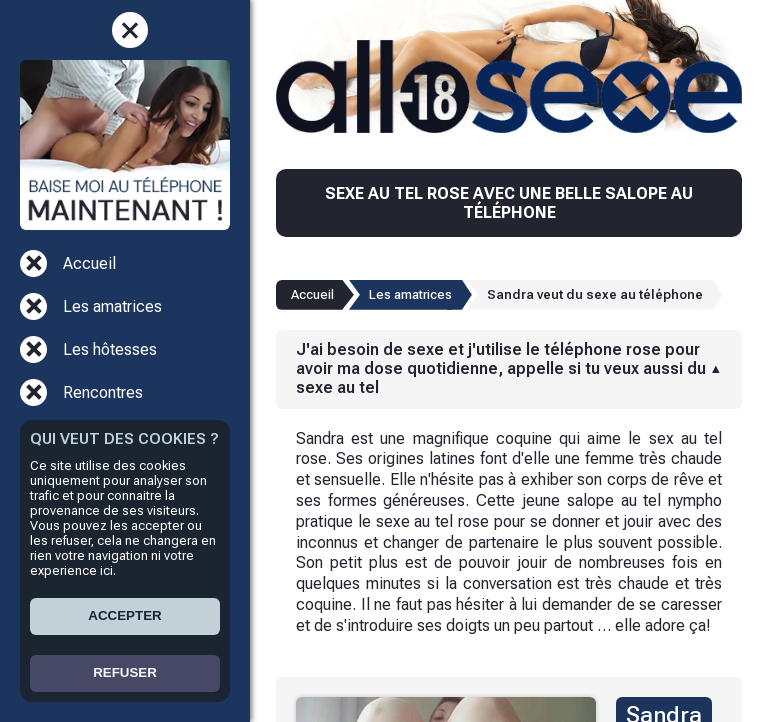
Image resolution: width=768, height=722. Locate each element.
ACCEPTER (124, 615)
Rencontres (103, 392)
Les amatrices (112, 306)
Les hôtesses (110, 349)
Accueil (89, 263)
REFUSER (125, 672)
